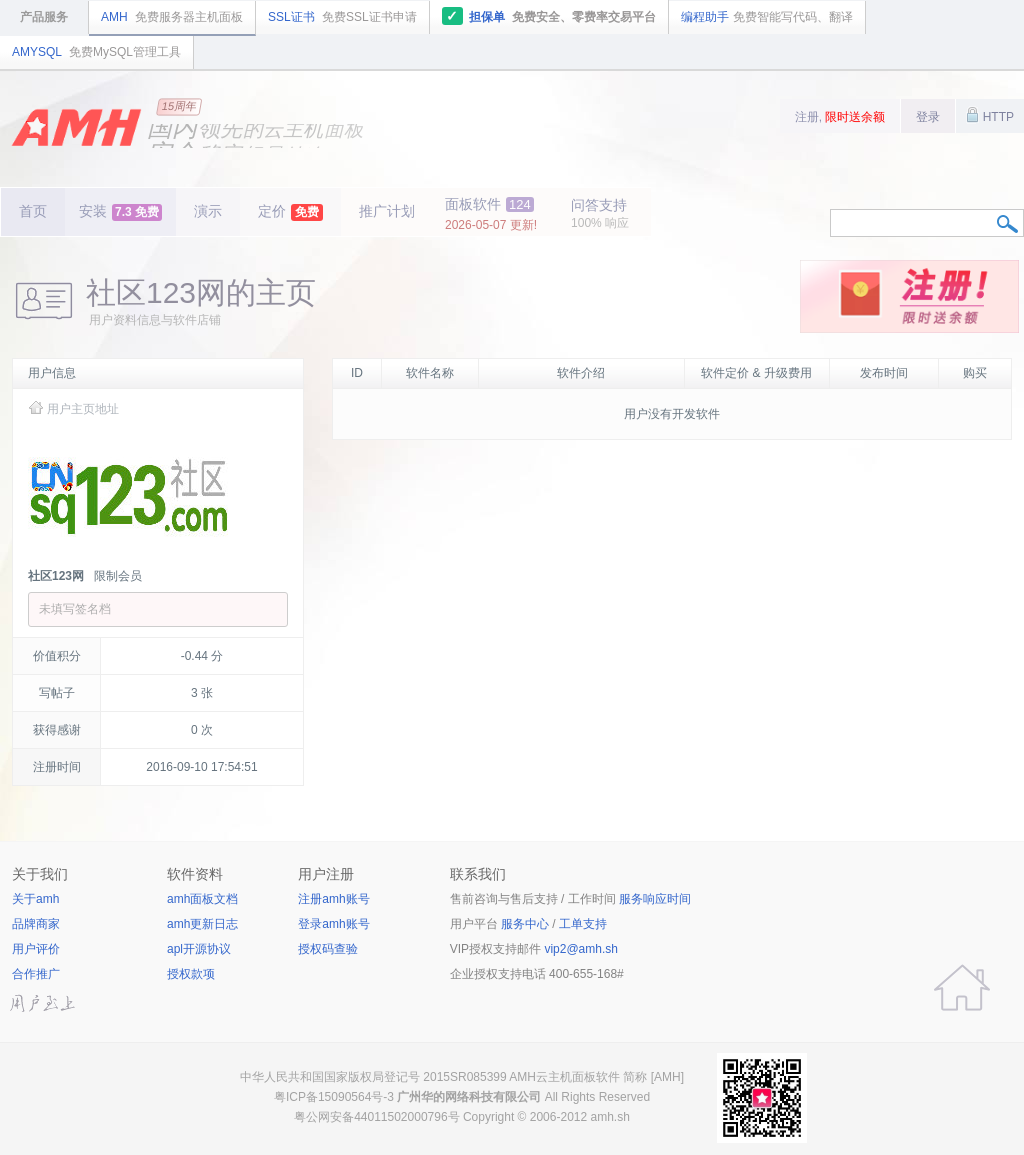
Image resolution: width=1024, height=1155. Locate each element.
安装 (120, 212)
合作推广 (36, 974)
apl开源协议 (199, 949)
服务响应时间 (655, 899)
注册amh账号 (333, 899)
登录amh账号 (333, 924)
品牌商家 (36, 924)
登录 (928, 117)
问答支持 (600, 213)
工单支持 (583, 924)
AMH (172, 17)
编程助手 (767, 17)
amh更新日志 (202, 924)
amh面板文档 (202, 899)
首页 (33, 211)
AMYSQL (96, 52)
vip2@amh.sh (581, 949)
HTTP (990, 115)
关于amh (35, 899)
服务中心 (525, 924)
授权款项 (191, 974)
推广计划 (387, 211)
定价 (290, 212)
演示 (208, 211)
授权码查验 (328, 949)
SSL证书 (342, 17)
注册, (840, 117)
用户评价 (36, 949)
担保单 (549, 16)
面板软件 (491, 214)
